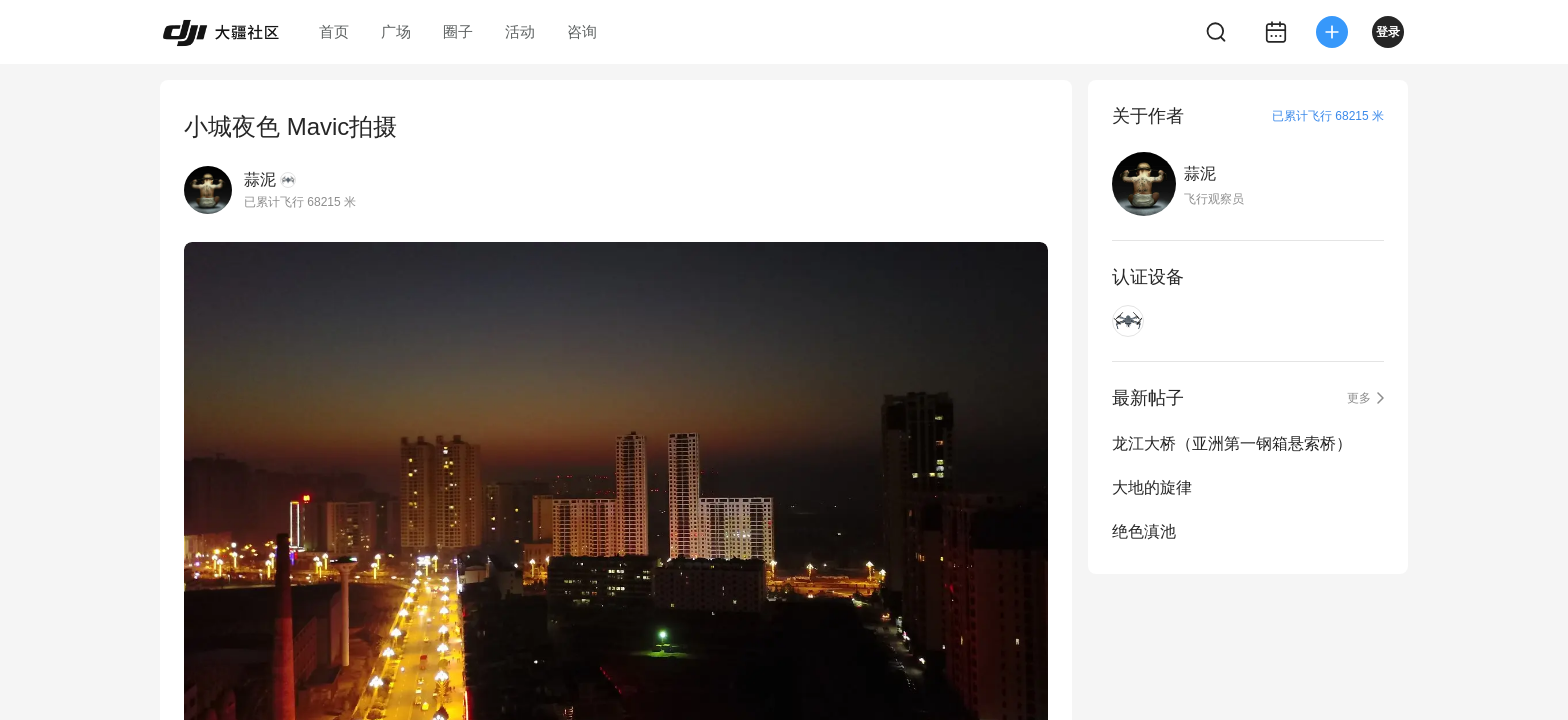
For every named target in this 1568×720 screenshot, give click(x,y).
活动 (520, 31)
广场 (396, 31)
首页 (334, 31)
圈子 (458, 31)
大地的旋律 (1152, 487)
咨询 (582, 31)
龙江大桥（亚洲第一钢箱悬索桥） (1232, 443)
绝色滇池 (1144, 531)
